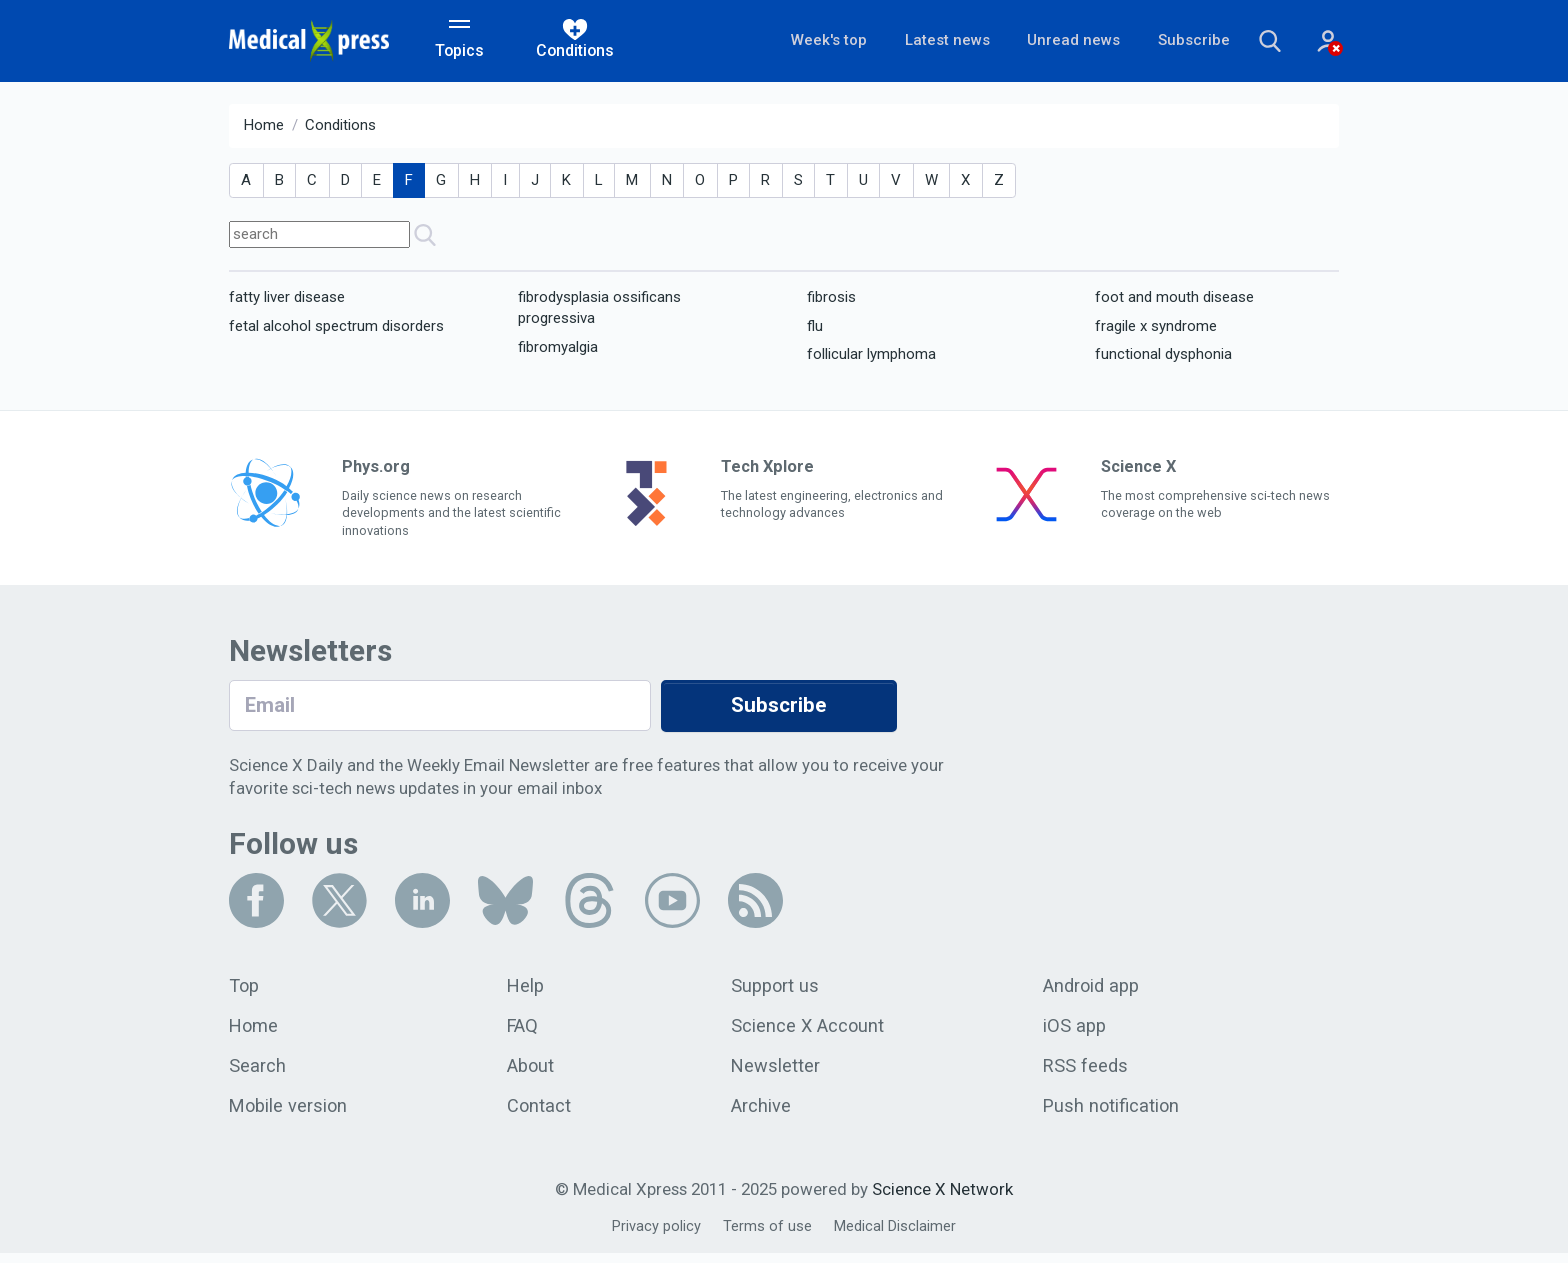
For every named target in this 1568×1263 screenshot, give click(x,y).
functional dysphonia (1163, 357)
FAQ (524, 1033)
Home (264, 128)
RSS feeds (1086, 1074)
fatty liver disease (287, 300)
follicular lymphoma (871, 357)
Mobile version (290, 1115)
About (532, 1074)
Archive (761, 1115)
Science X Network (942, 1199)
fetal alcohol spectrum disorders (336, 329)
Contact (540, 1115)
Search (257, 1074)
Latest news (916, 41)
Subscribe (1168, 41)
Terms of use (767, 1237)
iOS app (1075, 1033)
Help (527, 991)
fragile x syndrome (1156, 329)
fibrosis (831, 300)
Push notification (1112, 1115)
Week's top (795, 41)
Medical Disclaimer (896, 1237)
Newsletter (776, 1074)
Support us (776, 991)
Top (245, 991)
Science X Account (808, 1033)
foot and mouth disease (1174, 300)
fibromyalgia (558, 350)
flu (815, 329)
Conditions (340, 128)
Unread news (1046, 41)
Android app (1092, 991)
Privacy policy (655, 1237)
